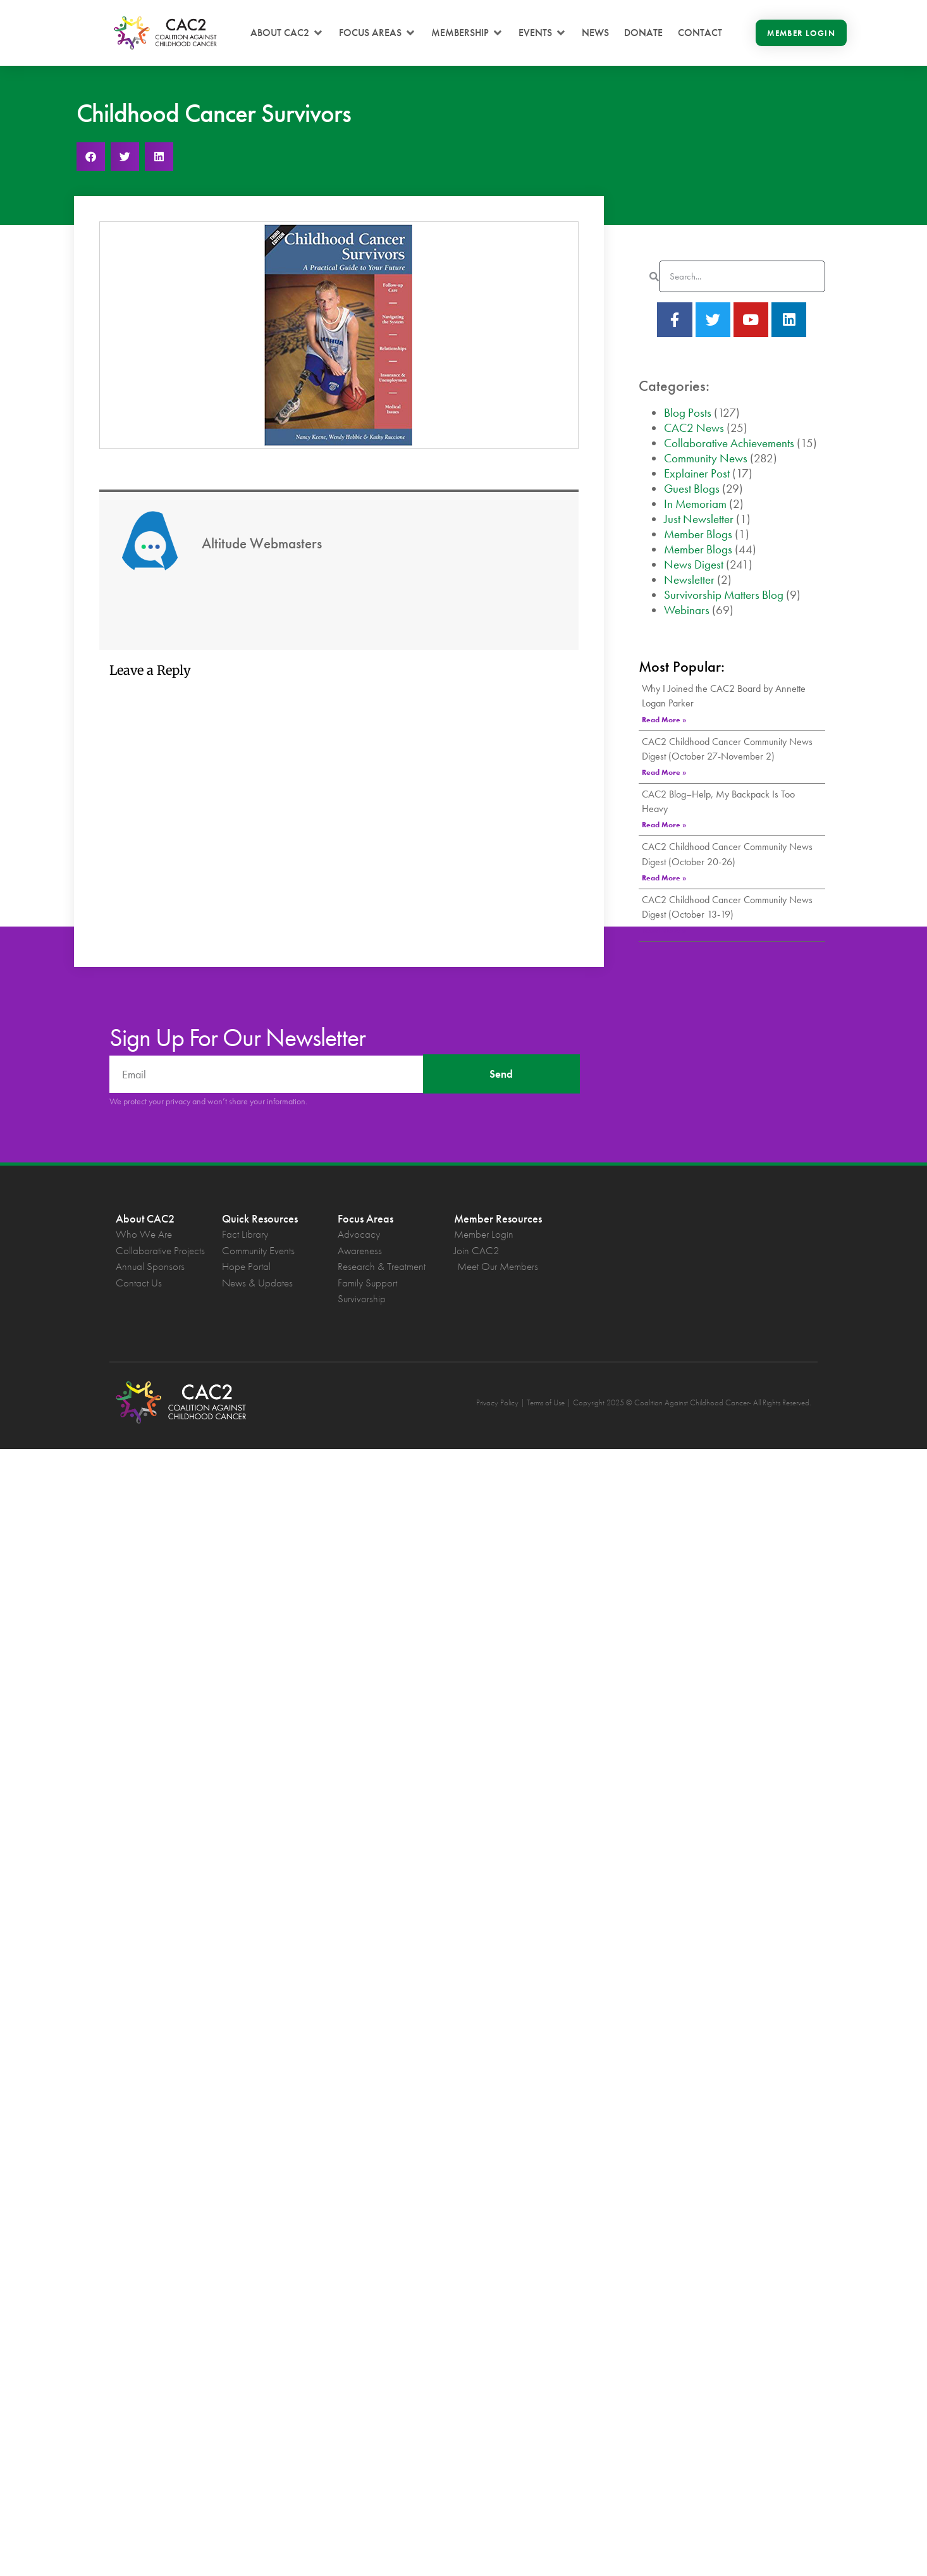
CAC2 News (694, 428)
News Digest (693, 564)
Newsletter (689, 580)
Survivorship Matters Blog (723, 595)
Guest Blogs (692, 488)
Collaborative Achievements (729, 443)
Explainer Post (697, 473)
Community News (705, 458)
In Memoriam (695, 504)
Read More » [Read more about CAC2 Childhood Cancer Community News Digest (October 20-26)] (664, 878)
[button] (287, 33)
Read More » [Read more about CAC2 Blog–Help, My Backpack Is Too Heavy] (664, 825)
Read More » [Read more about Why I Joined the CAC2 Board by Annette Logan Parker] (664, 720)
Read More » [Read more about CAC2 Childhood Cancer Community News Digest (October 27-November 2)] (664, 772)
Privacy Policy (497, 1402)
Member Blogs (698, 534)
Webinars (686, 610)
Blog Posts (687, 413)
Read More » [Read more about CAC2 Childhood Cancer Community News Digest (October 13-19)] (664, 930)
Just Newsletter (699, 519)
